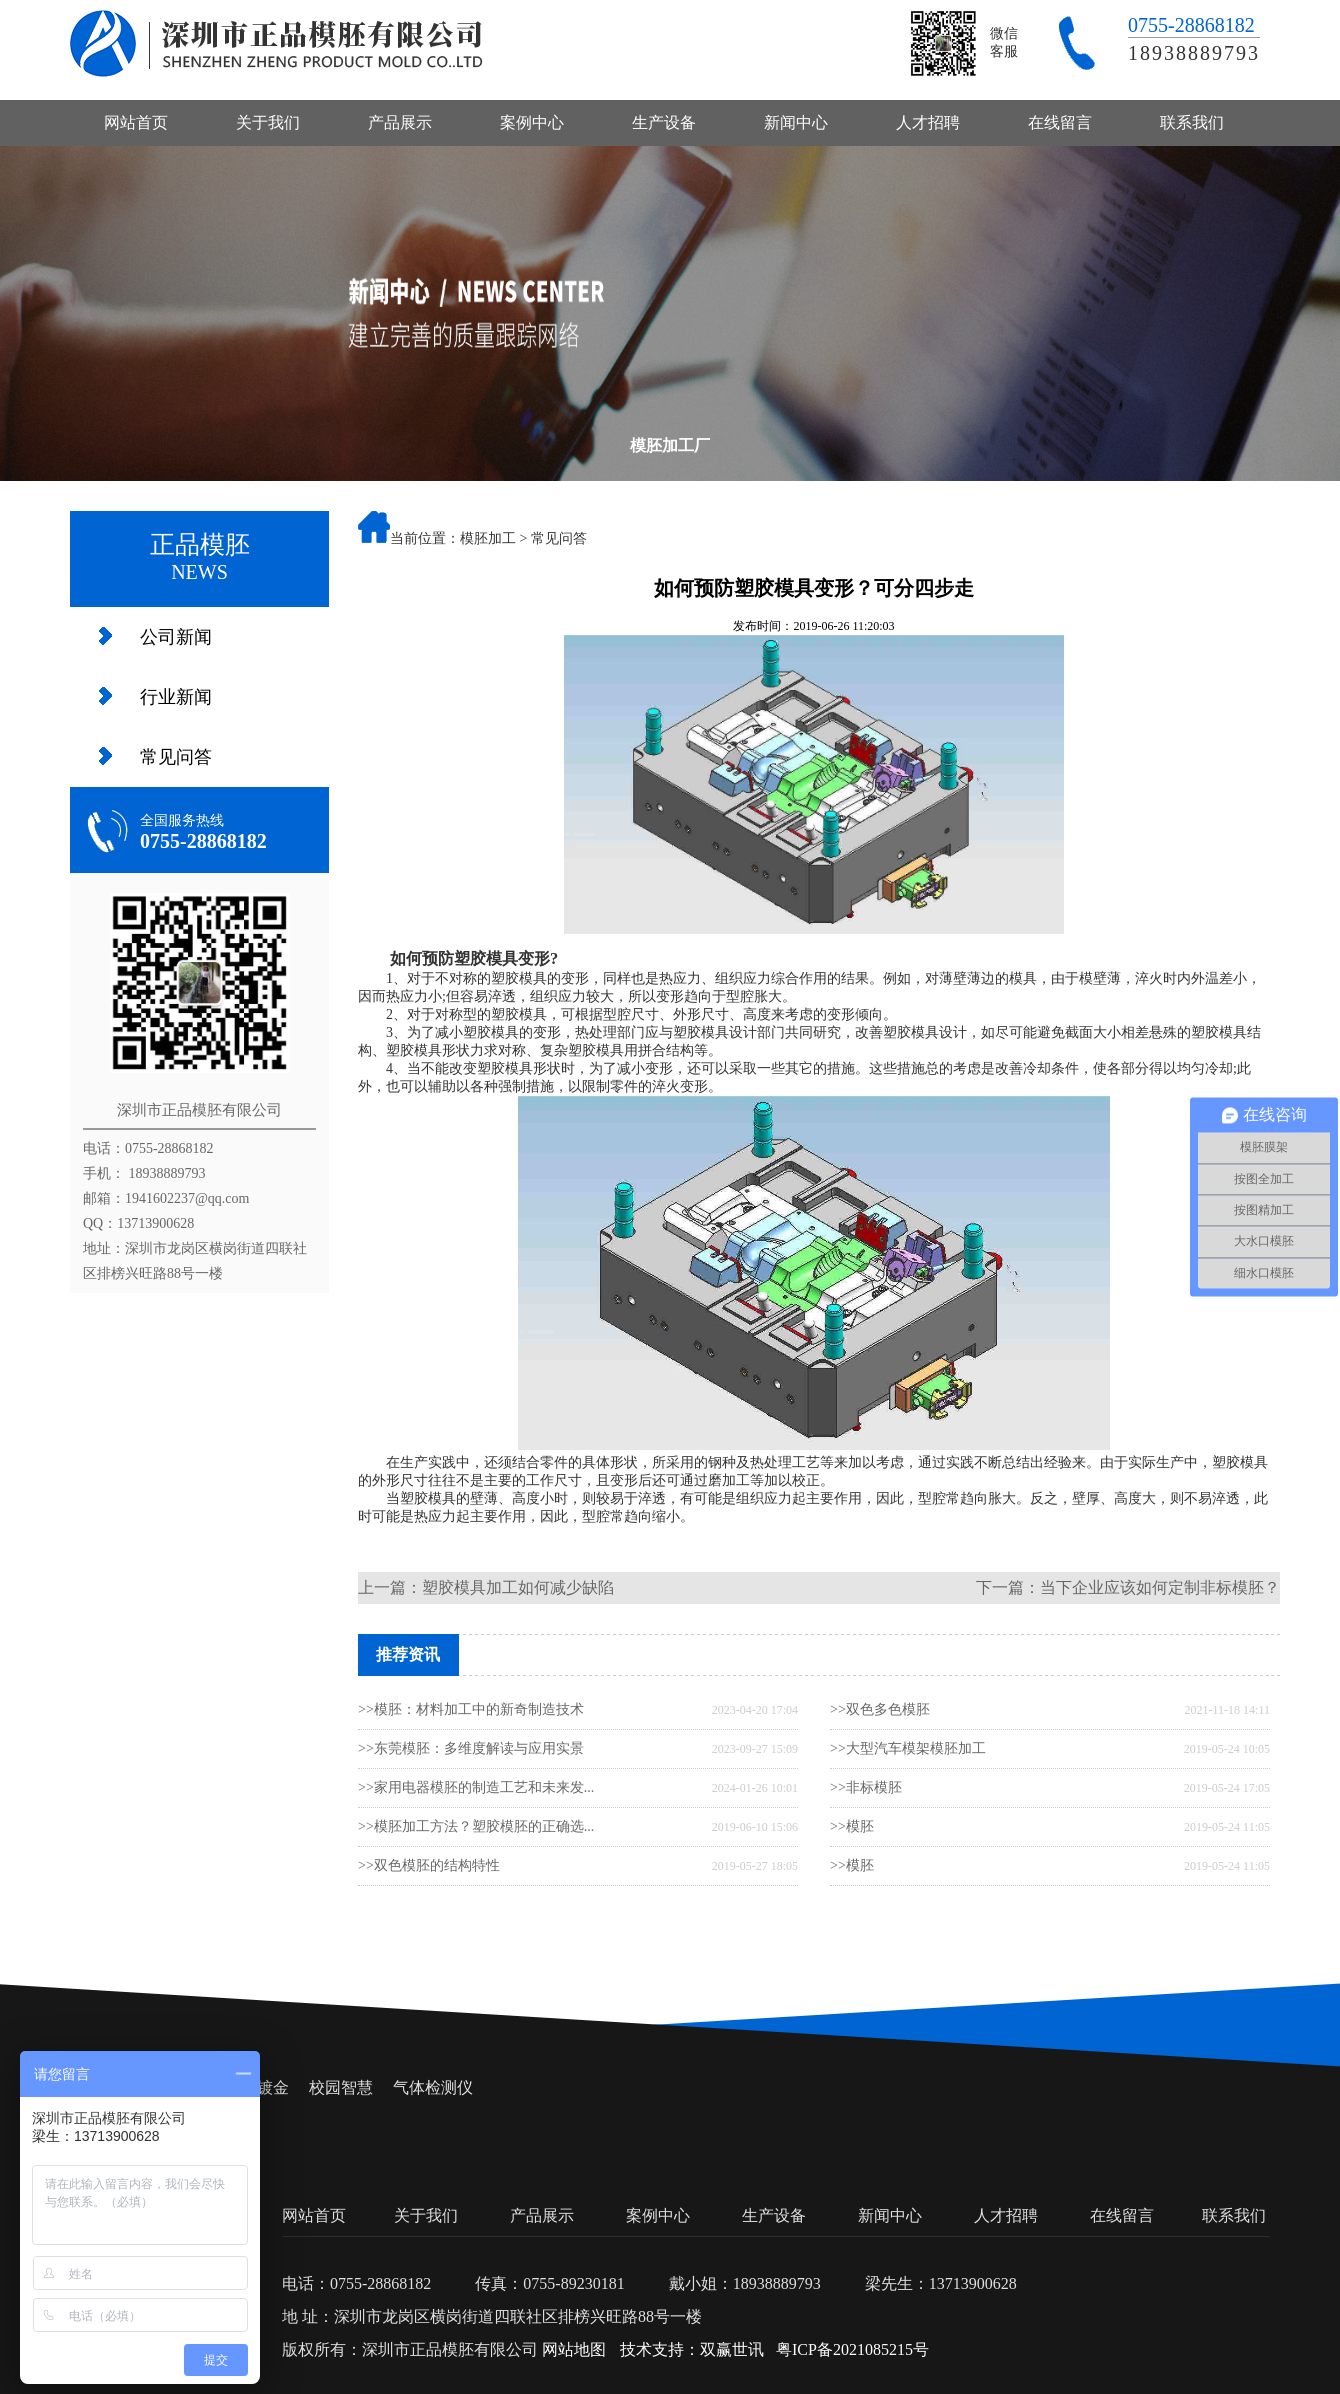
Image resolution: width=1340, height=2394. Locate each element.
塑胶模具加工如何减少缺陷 (518, 1587)
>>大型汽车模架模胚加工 (908, 1748)
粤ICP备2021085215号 (852, 2349)
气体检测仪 (433, 2087)
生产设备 (664, 122)
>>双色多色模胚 (880, 1709)
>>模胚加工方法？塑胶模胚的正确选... (476, 1826)
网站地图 (574, 2349)
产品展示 (400, 122)
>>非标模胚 (866, 1787)
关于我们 (268, 122)
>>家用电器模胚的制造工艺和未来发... (476, 1787)
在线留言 (1060, 122)
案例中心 (532, 122)
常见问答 (176, 757)
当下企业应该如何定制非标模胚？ (1160, 1587)
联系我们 (1192, 122)
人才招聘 (928, 122)
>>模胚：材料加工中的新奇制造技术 (471, 1709)
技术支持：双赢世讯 (692, 2349)
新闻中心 (796, 122)
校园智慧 (341, 2087)
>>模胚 (852, 1826)
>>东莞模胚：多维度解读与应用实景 (471, 1748)
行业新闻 (176, 697)
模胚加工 (488, 538)
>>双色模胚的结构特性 (429, 1865)
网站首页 (136, 122)
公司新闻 (176, 637)
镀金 (273, 2087)
